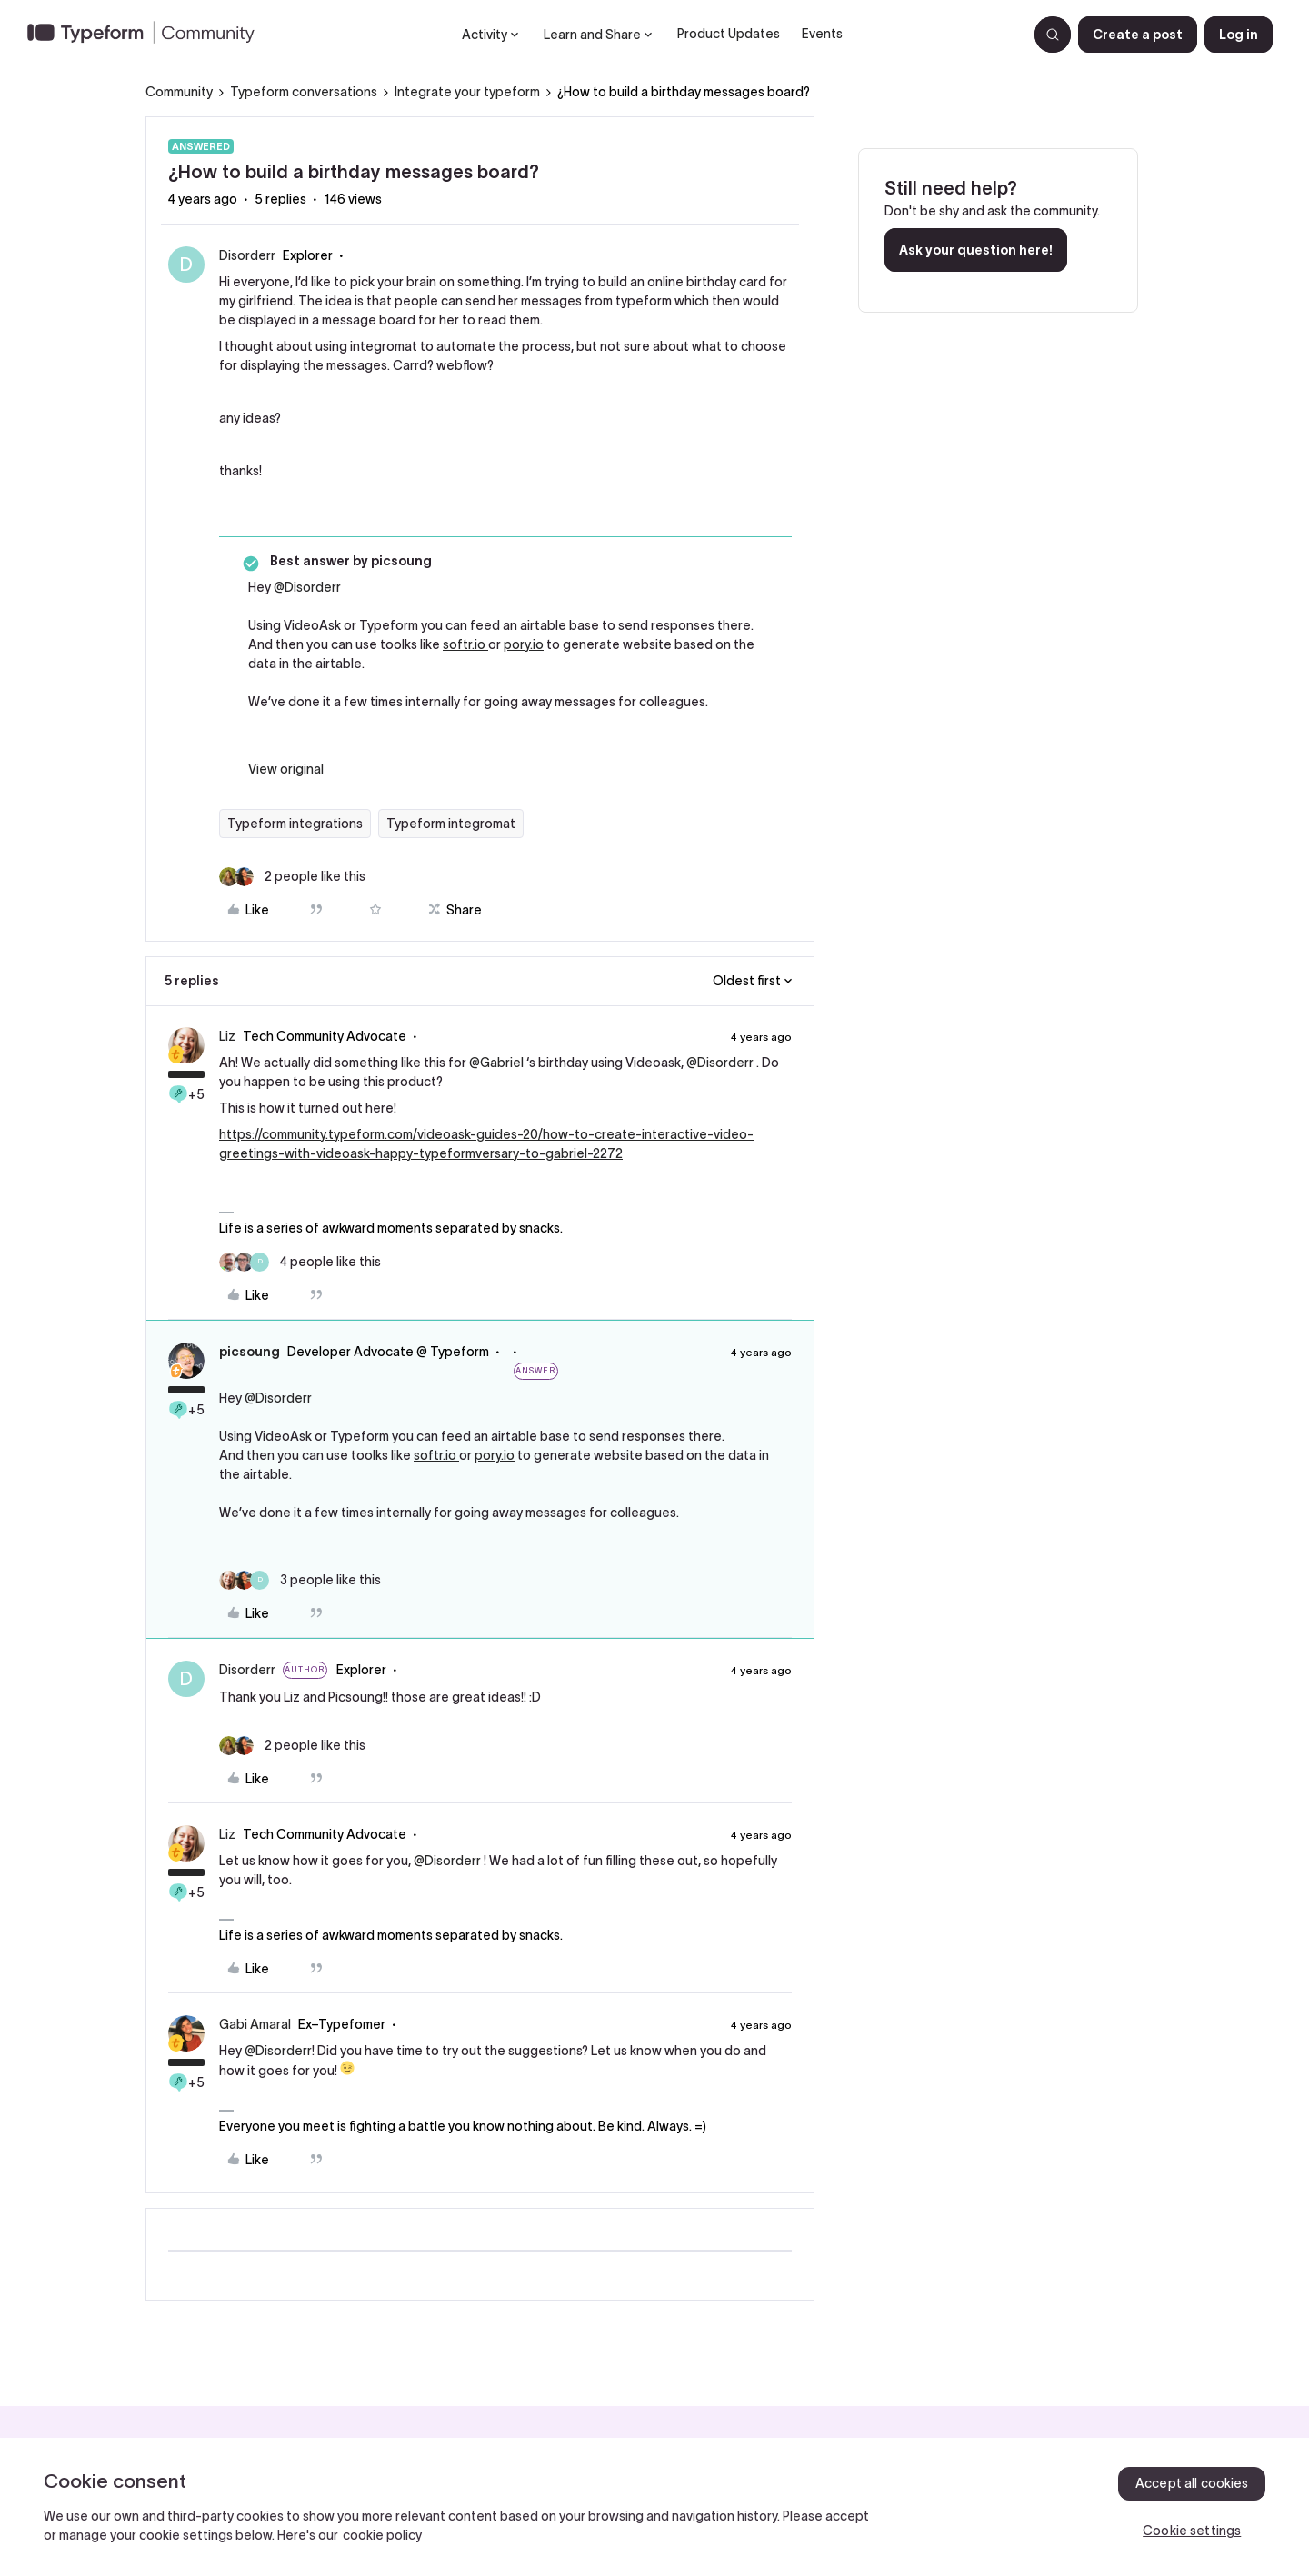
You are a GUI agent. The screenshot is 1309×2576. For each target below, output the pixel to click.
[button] (1137, 34)
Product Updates (728, 33)
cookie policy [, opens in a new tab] (382, 2535)
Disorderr (247, 255)
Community (179, 92)
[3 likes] (300, 1580)
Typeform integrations (295, 823)
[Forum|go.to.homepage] (148, 34)
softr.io (465, 644)
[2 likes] (292, 876)
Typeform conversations (303, 92)
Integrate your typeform (467, 92)
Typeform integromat (450, 823)
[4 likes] (300, 1262)
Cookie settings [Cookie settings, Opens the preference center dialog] (1192, 2530)
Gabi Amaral (255, 2024)
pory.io (524, 644)
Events (822, 33)
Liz (227, 1036)
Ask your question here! (976, 250)
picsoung (249, 1351)
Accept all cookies (1192, 2483)
